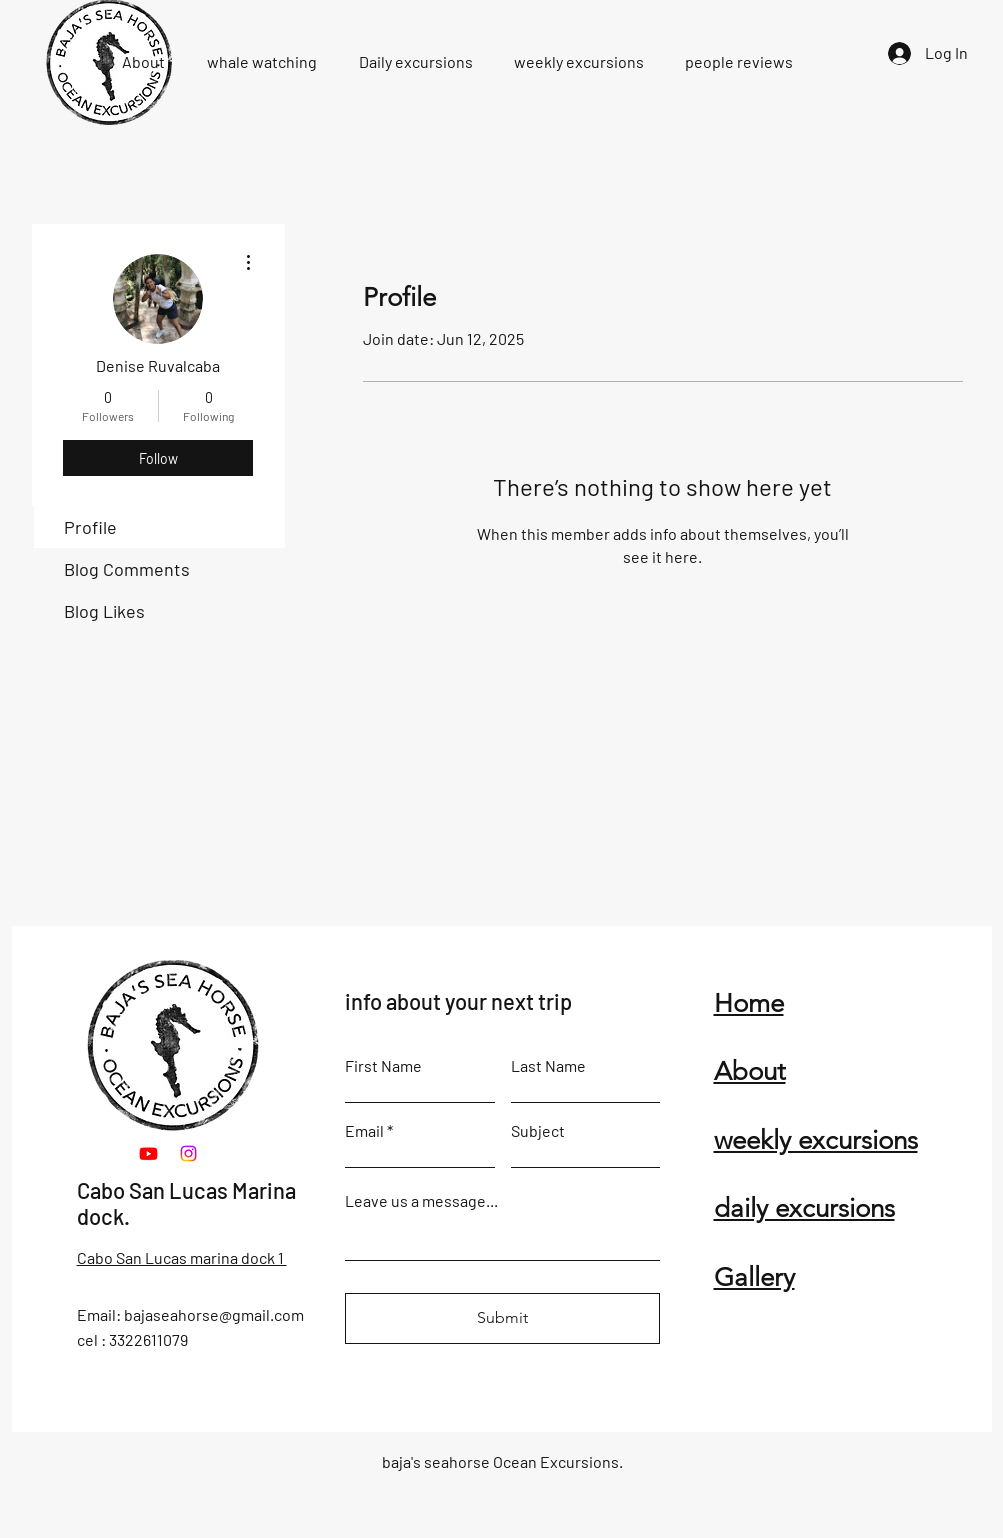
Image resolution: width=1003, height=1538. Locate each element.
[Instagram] (188, 1153)
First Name (383, 1066)
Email (364, 1131)
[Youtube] (148, 1153)
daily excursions (804, 1208)
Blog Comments (127, 569)
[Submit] (502, 1318)
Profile (90, 527)
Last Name (548, 1066)
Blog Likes (104, 611)
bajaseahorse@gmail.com (214, 1314)
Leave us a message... (421, 1201)
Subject (538, 1131)
